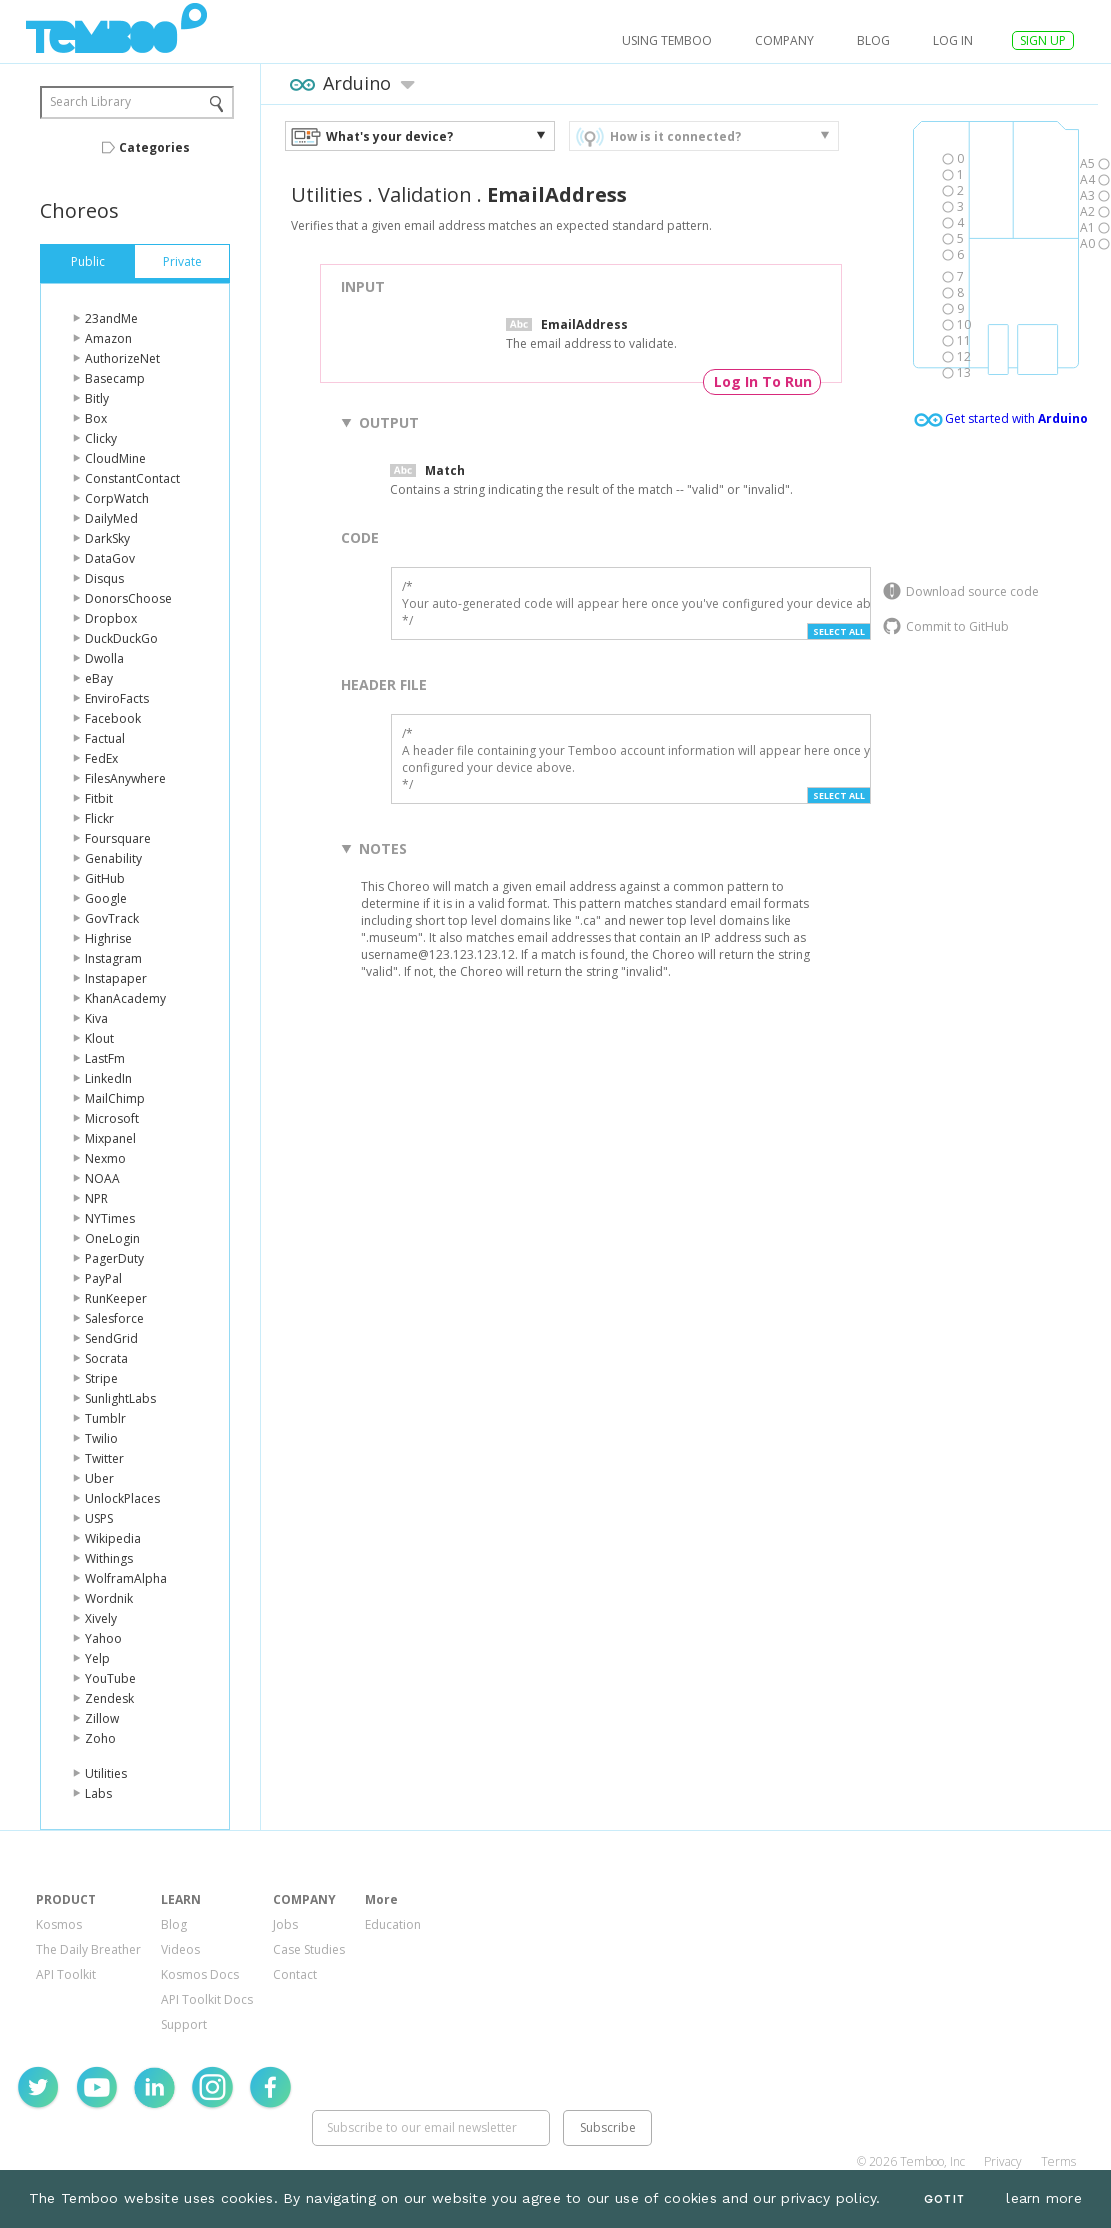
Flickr (99, 818)
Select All (839, 631)
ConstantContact (132, 478)
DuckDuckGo (121, 638)
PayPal (103, 1278)
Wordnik (109, 1598)
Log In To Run (763, 381)
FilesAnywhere (125, 778)
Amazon (108, 338)
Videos (180, 1949)
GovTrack (112, 918)
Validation (425, 194)
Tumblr (105, 1418)
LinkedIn (108, 1078)
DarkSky (107, 538)
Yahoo (103, 1638)
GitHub (105, 878)
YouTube (110, 1678)
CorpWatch (117, 498)
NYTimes (110, 1218)
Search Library (90, 101)
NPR (96, 1198)
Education (393, 1924)
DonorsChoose (128, 598)
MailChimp (115, 1098)
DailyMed (111, 518)
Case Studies (309, 1949)
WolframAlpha (126, 1578)
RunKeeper (116, 1298)
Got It (944, 2199)
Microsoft (112, 1118)
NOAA (102, 1178)
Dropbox (111, 618)
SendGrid (111, 1338)
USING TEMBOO (667, 40)
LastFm (105, 1058)
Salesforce (114, 1318)
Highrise (108, 938)
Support (184, 2024)
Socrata (106, 1358)
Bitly (97, 398)
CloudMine (115, 458)
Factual (105, 738)
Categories (154, 147)
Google (106, 898)
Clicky (101, 438)
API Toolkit (66, 1974)
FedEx (101, 758)
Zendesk (109, 1698)
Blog (873, 40)
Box (96, 418)
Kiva (96, 1018)
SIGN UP (1043, 40)
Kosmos (59, 1924)
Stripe (101, 1378)
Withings (109, 1558)
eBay (99, 678)
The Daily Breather (88, 1949)
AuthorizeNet (122, 358)
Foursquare (118, 838)
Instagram (113, 958)
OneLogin (112, 1238)
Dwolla (104, 658)
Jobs (285, 1924)
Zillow (102, 1718)
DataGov (110, 558)
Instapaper (116, 978)
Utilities (106, 1773)
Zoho (100, 1738)
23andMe (111, 318)
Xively (101, 1618)
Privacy (1003, 2161)
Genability (113, 858)
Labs (98, 1793)
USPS (99, 1518)
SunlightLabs (120, 1398)
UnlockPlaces (122, 1498)
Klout (99, 1038)
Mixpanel (110, 1138)
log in (953, 40)
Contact (295, 1974)
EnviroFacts (117, 698)
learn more (1044, 2198)
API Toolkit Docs (207, 1999)
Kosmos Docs (200, 1974)
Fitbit (99, 798)
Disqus (104, 578)
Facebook (113, 718)
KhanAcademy (125, 998)
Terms (1058, 2161)
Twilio (101, 1438)
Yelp (97, 1658)
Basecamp (115, 378)
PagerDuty (114, 1258)
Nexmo (105, 1158)
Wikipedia (113, 1538)
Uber (99, 1478)
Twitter (104, 1458)
